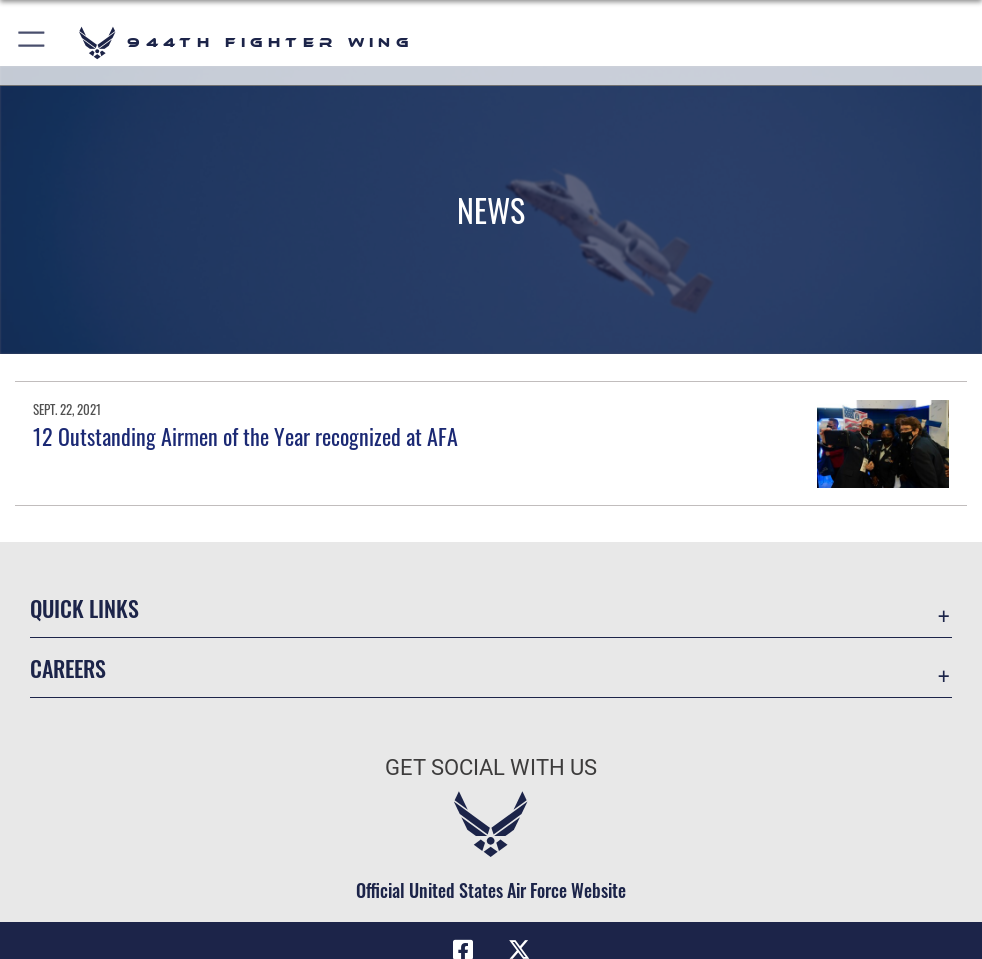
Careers (68, 668)
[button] (32, 42)
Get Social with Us (491, 767)
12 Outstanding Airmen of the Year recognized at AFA (245, 436)
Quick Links (84, 608)
